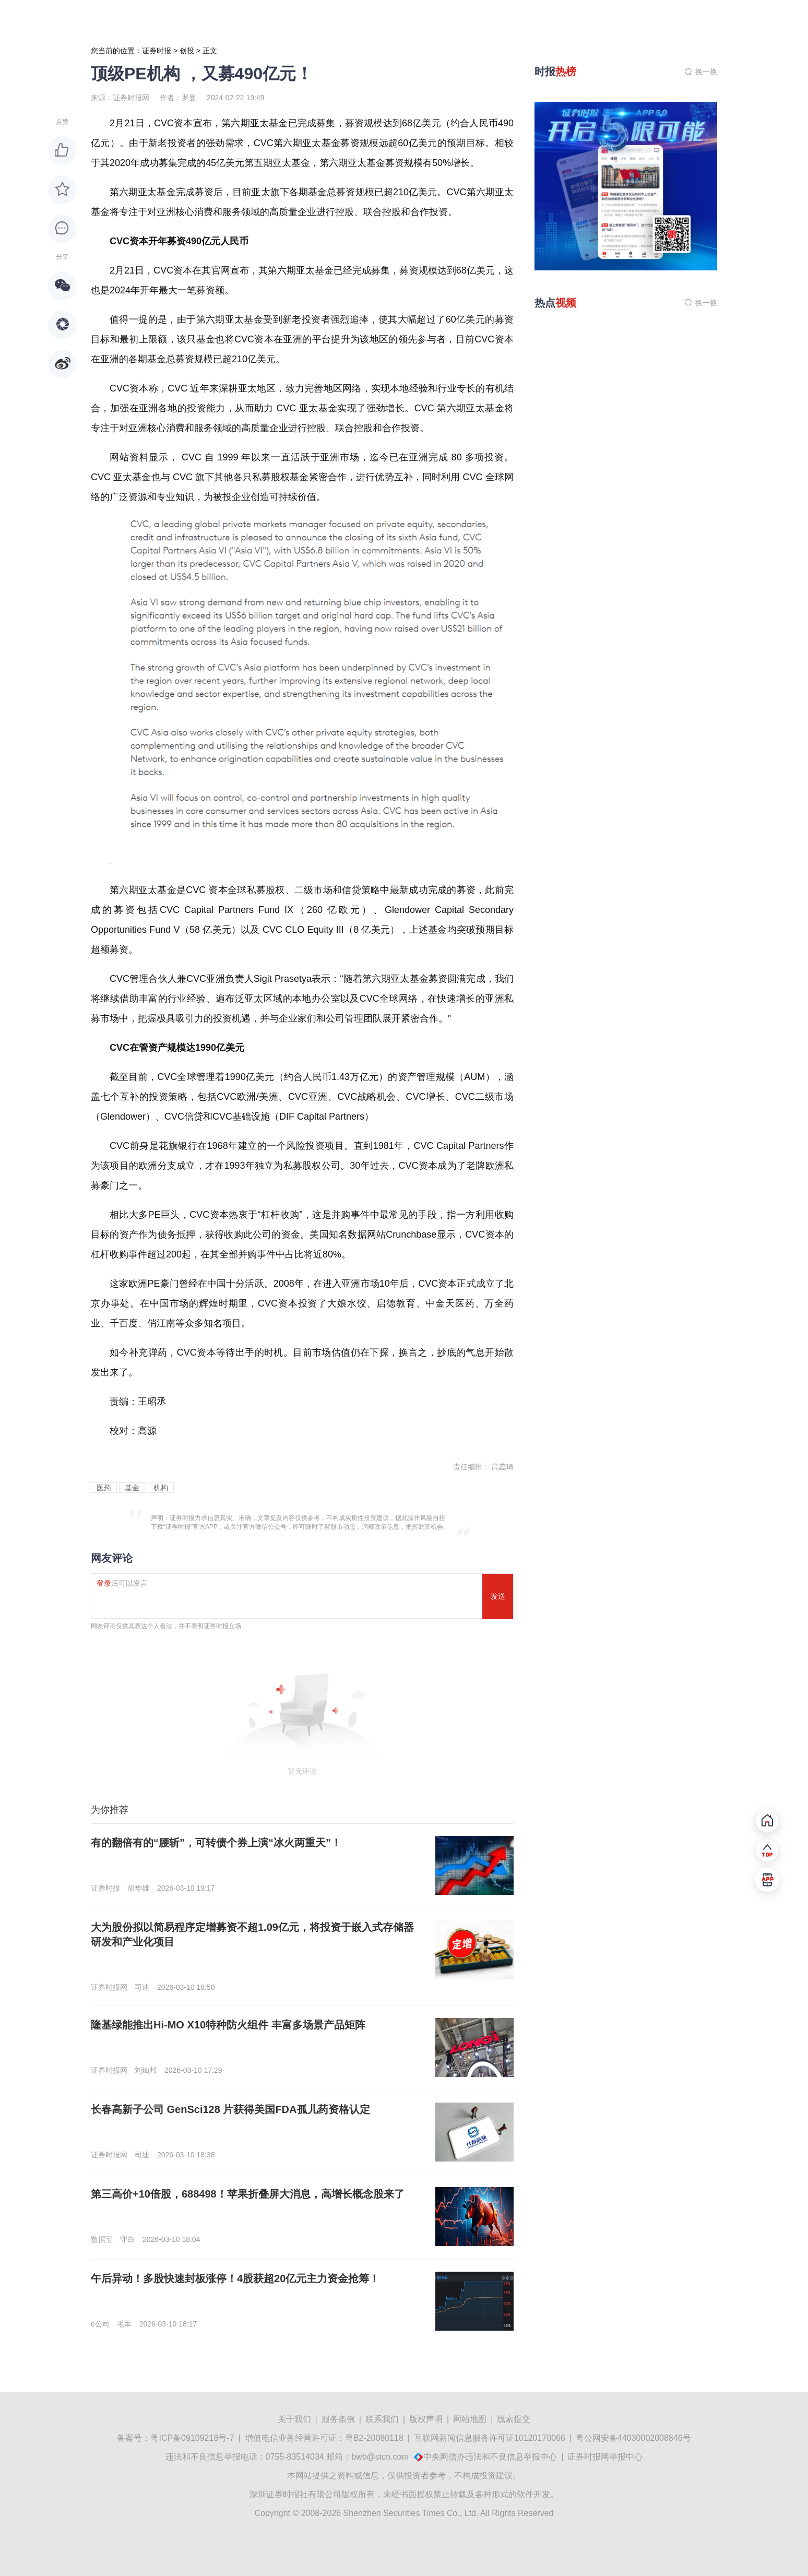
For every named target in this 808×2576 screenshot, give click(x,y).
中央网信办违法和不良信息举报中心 (490, 2456)
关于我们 (294, 2419)
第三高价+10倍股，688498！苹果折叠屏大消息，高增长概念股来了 (248, 2194)
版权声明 (426, 2419)
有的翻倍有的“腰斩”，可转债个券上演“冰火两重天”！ (216, 1842)
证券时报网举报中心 (605, 2456)
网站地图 (469, 2419)
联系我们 (382, 2419)
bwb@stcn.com (380, 2456)
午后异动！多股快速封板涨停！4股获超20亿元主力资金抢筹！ (235, 2278)
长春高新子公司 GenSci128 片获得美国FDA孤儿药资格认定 (230, 2109)
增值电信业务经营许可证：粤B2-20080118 (324, 2437)
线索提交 (513, 2419)
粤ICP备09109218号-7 (192, 2437)
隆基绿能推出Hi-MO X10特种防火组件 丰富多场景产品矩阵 (228, 2025)
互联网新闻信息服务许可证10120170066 (489, 2437)
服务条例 (338, 2419)
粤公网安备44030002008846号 (633, 2437)
